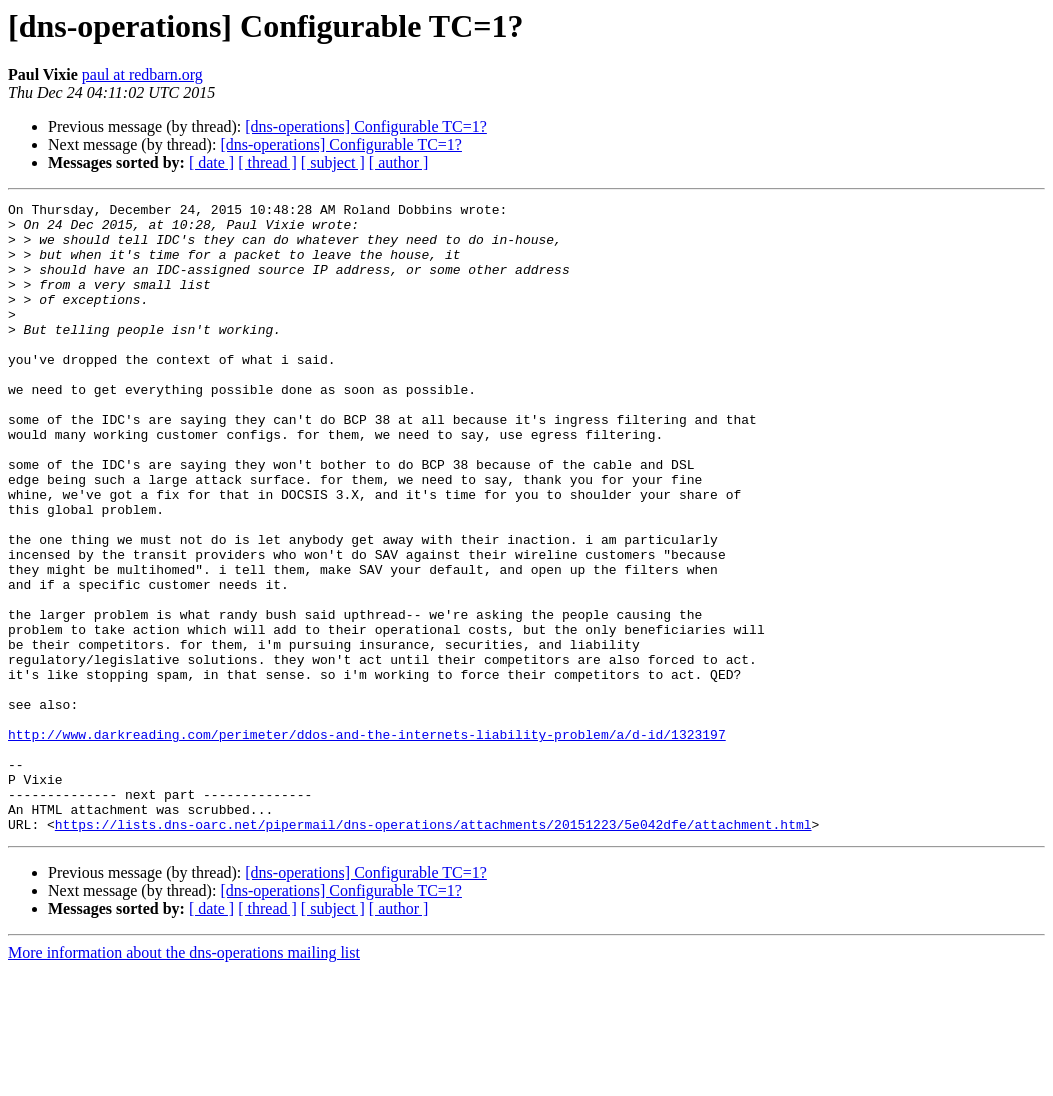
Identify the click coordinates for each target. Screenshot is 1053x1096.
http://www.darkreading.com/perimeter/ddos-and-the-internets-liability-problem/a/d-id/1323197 (367, 842)
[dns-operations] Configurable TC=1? (366, 126)
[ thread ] (267, 162)
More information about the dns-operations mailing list (184, 1078)
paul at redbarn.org (142, 74)
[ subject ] (333, 162)
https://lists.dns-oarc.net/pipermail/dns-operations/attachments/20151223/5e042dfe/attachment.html (433, 950)
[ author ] (399, 162)
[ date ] (211, 162)
